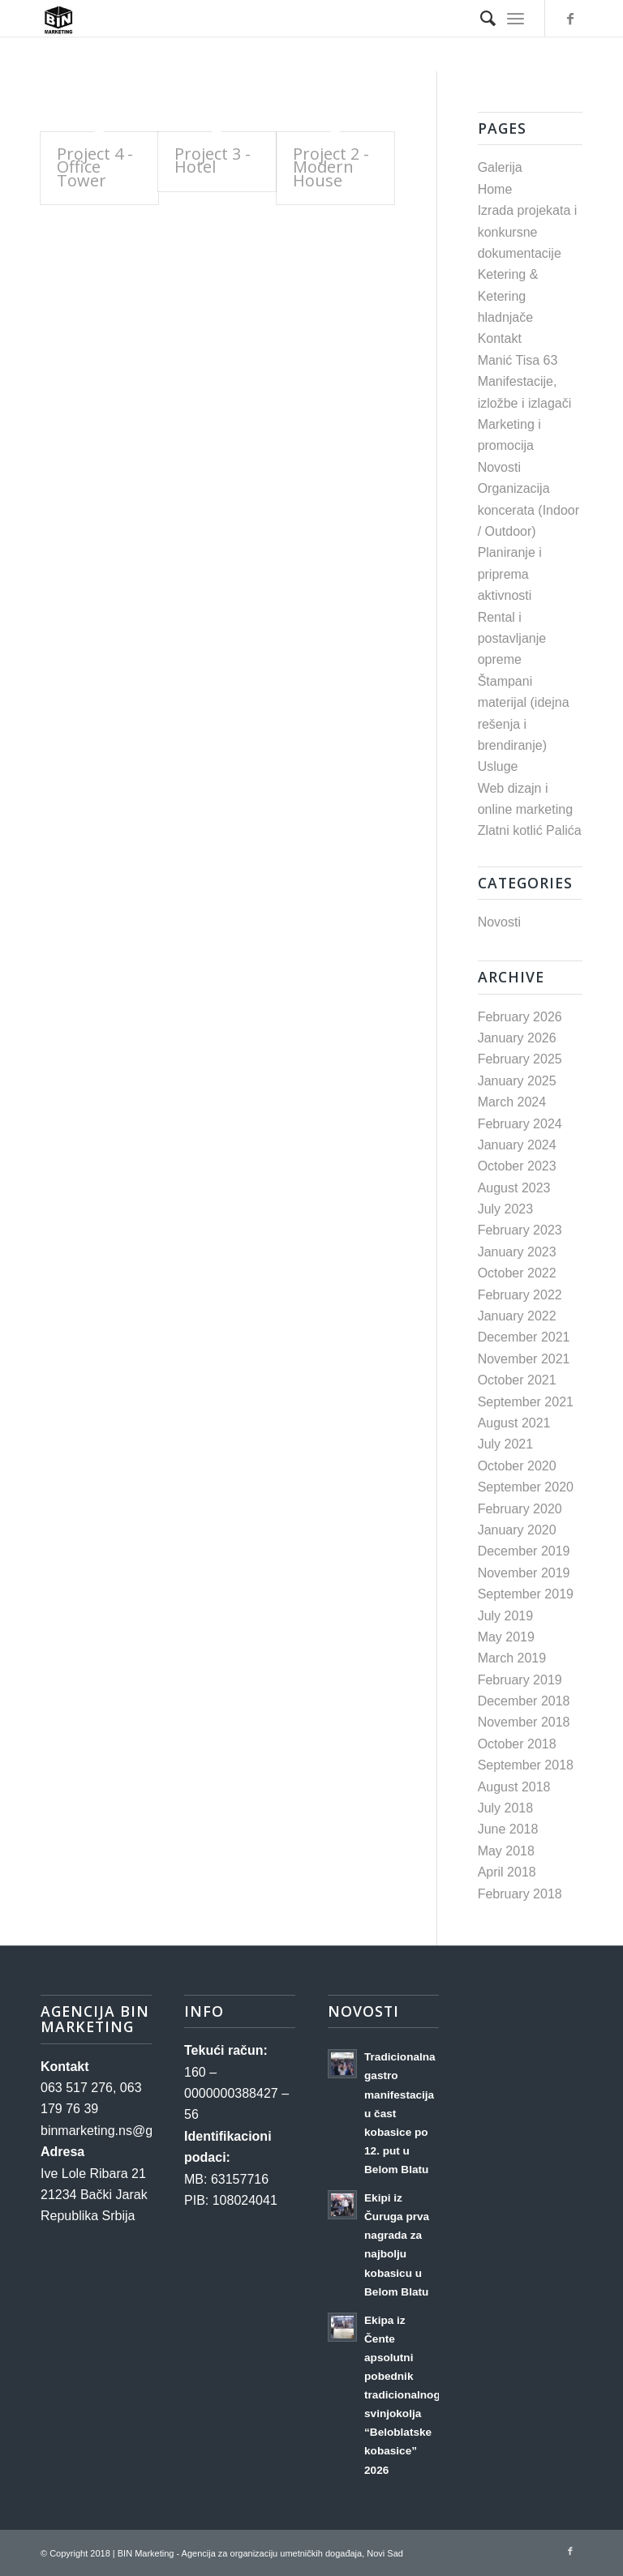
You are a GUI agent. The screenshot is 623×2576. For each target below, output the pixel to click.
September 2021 (526, 1402)
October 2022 (517, 1273)
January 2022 (517, 1316)
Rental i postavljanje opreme (512, 638)
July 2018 (506, 1808)
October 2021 (517, 1380)
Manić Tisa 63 (518, 360)
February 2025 (520, 1059)
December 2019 (524, 1551)
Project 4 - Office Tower (95, 167)
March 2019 (512, 1658)
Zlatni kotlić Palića (530, 830)
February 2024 (520, 1124)
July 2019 (506, 1616)
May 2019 (506, 1637)
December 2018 (524, 1701)
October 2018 (517, 1744)
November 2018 (524, 1722)
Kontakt (500, 338)
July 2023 (506, 1209)
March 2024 (512, 1102)
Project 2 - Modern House (331, 167)
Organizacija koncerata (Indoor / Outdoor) (528, 509)
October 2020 (517, 1466)
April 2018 (507, 1872)
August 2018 (514, 1787)
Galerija (500, 167)
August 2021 (514, 1423)
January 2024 (517, 1145)
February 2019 (520, 1680)
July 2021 (506, 1444)
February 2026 (520, 1017)
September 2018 (526, 1765)
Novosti (499, 467)
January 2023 (517, 1252)
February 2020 (520, 1509)
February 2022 (520, 1295)
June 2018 (508, 1829)
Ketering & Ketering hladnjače (508, 295)
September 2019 (526, 1594)
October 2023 (517, 1166)
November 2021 (524, 1359)
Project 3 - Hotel (212, 160)
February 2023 (520, 1230)
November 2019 (524, 1573)
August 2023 (514, 1188)
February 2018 (520, 1894)
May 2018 (506, 1851)
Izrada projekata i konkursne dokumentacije (528, 231)
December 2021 (524, 1337)
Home (495, 189)
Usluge (498, 766)
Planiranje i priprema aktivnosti (510, 574)
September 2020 (526, 1487)
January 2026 (517, 1038)
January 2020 (517, 1530)
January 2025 (517, 1081)
